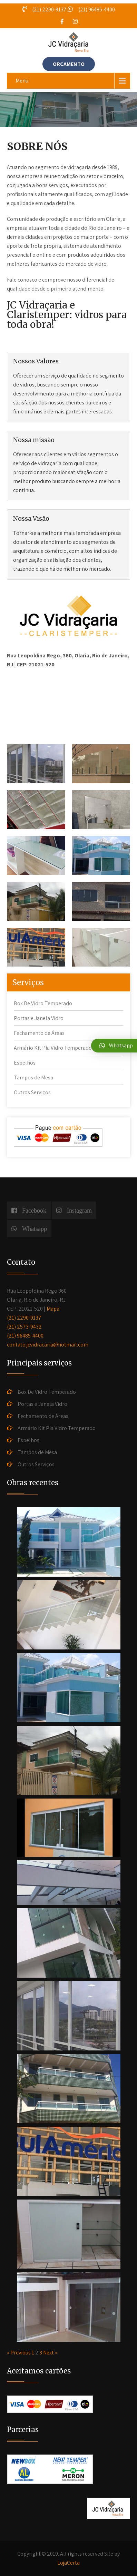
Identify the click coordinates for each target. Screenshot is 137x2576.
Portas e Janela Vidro (38, 1018)
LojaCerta (68, 2562)
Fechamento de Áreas (39, 1033)
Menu (22, 80)
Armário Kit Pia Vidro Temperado (53, 1047)
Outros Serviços (32, 1092)
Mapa (53, 1308)
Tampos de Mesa (33, 1077)
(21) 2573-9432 (24, 1326)
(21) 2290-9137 (24, 1317)
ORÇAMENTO (69, 64)
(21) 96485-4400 (25, 1335)
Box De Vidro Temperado (43, 1003)
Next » (50, 2352)
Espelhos (25, 1062)
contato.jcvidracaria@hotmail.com (47, 1344)
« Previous (19, 2352)
